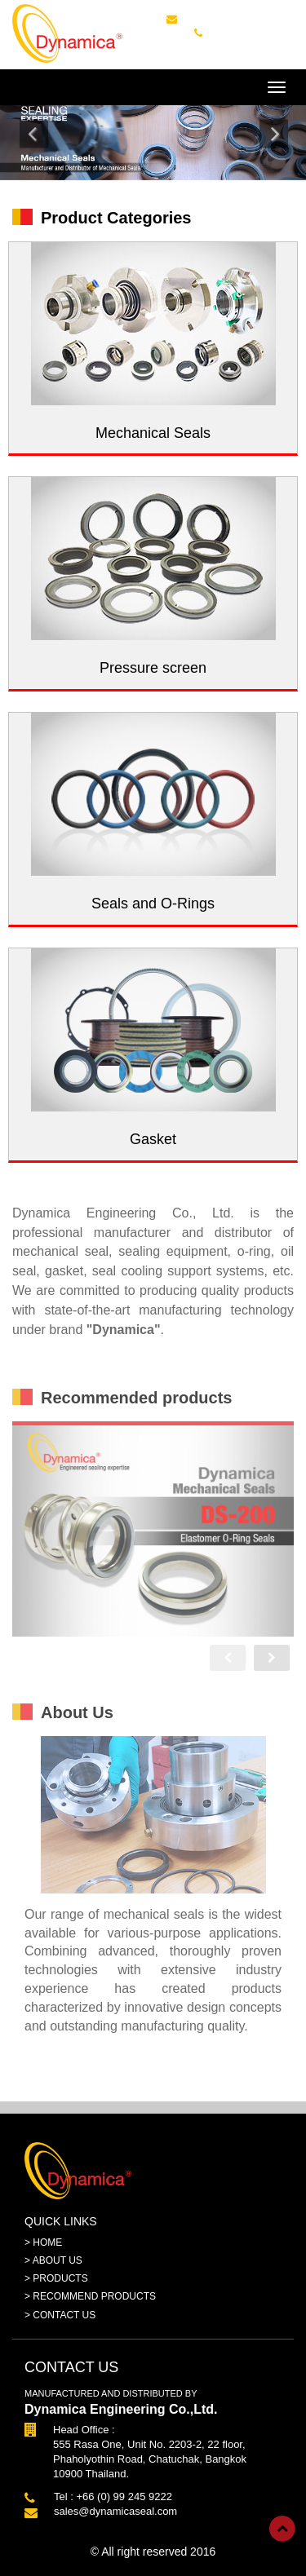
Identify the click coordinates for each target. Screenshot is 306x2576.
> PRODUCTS (56, 2278)
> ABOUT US (53, 2260)
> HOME (43, 2242)
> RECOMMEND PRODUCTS (90, 2296)
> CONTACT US (59, 2315)
